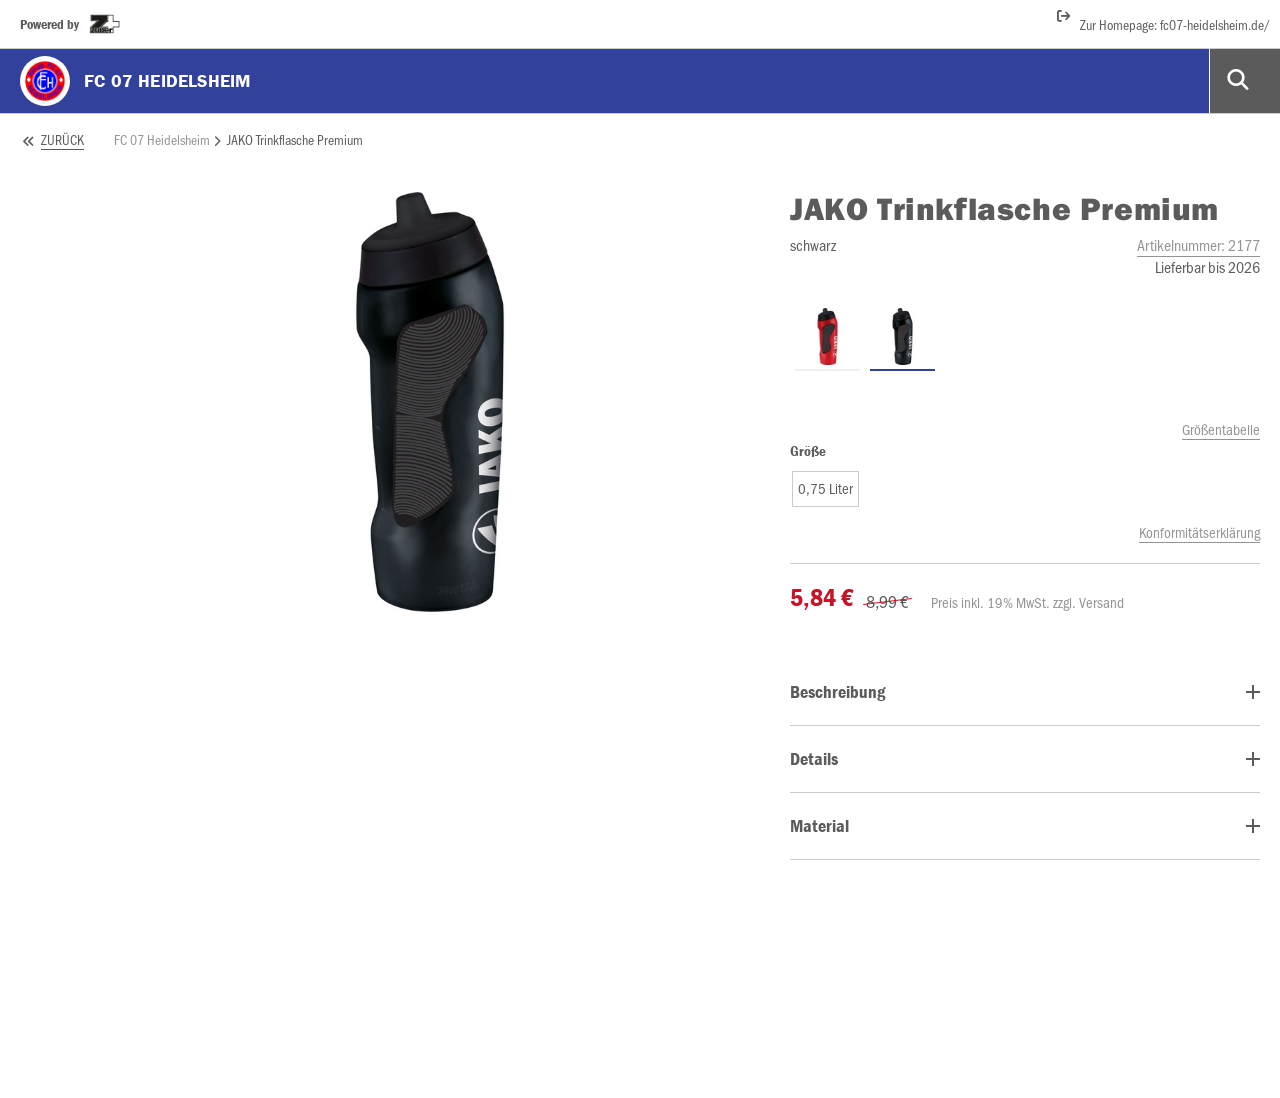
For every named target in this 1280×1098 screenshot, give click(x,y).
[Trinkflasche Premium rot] (827, 337)
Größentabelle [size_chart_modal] (1221, 429)
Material (819, 825)
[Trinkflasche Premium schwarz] (902, 337)
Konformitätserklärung (1199, 532)
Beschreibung (837, 691)
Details (814, 758)
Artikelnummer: (1198, 244)
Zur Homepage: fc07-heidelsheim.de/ (1162, 20)
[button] (825, 489)
